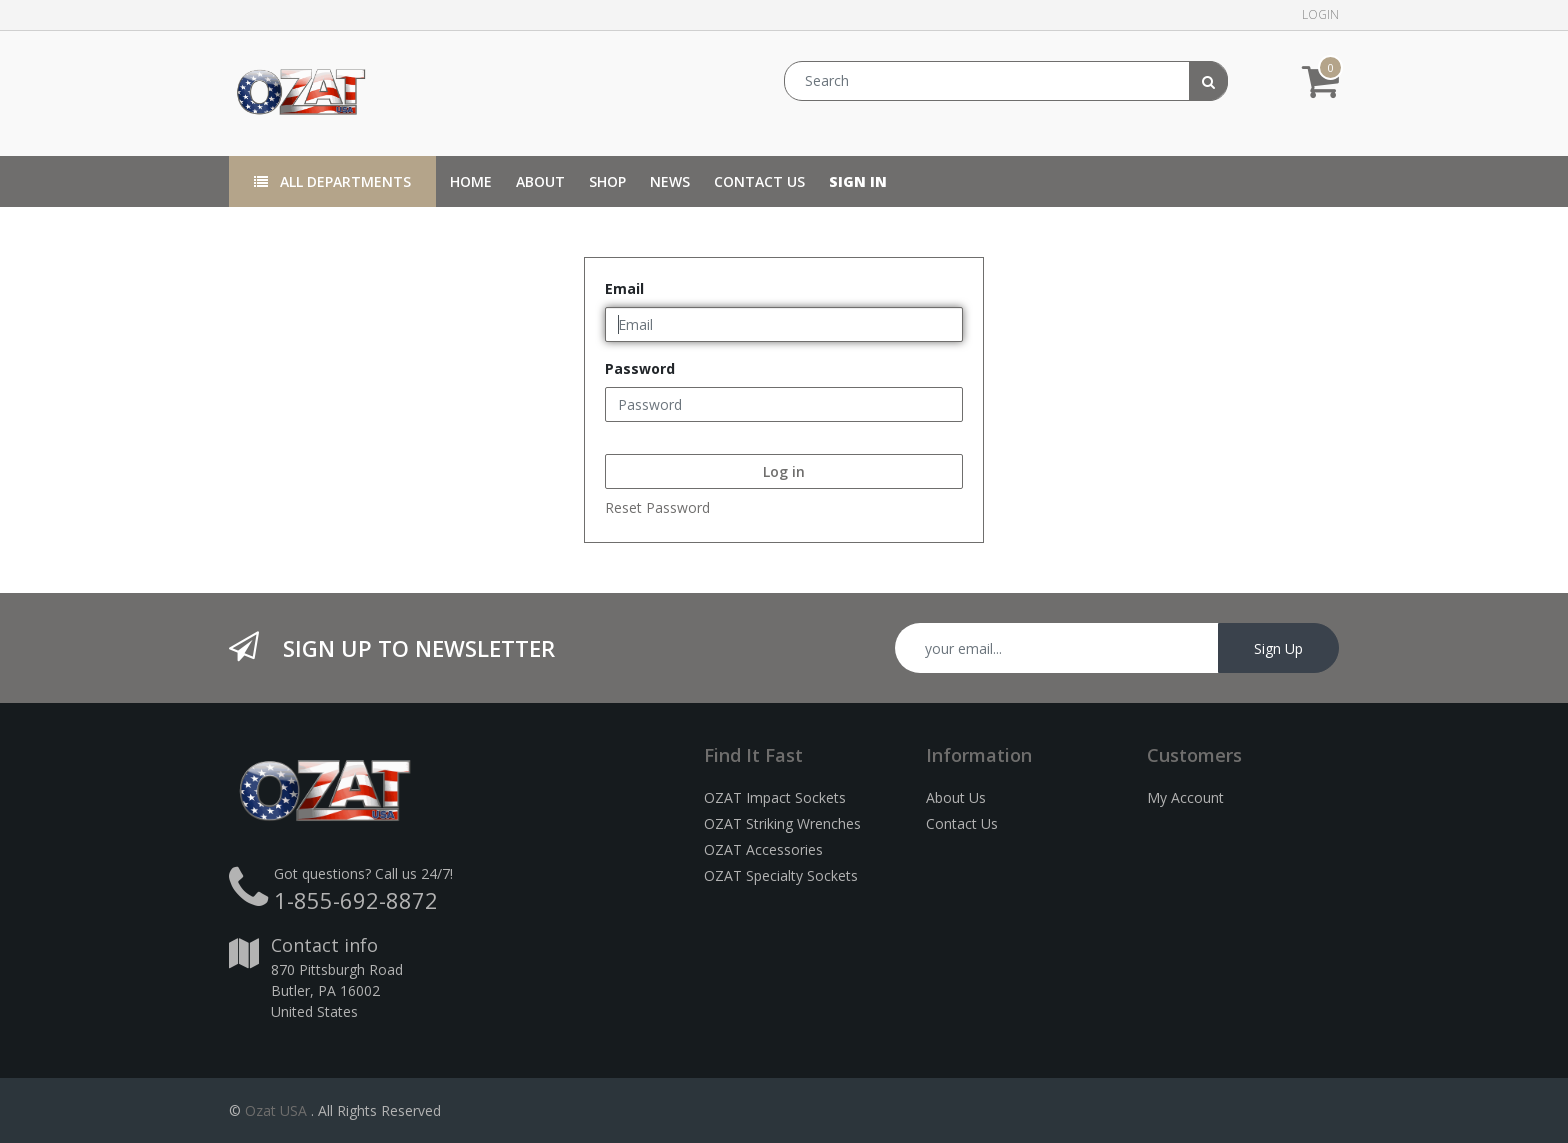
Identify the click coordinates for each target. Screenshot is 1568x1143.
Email (624, 288)
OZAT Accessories (763, 849)
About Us (956, 797)
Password (640, 368)
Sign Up (1278, 648)
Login (1320, 14)
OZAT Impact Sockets (775, 797)
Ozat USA (276, 1110)
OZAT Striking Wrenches (782, 823)
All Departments (332, 181)
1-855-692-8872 (356, 900)
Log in (784, 471)
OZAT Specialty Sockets (781, 875)
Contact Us (962, 823)
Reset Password (657, 507)
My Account (1185, 797)
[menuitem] (471, 181)
